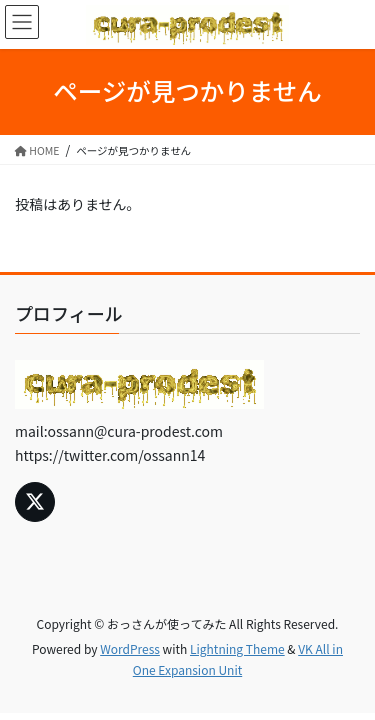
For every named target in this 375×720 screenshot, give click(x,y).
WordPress (130, 648)
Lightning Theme (237, 648)
